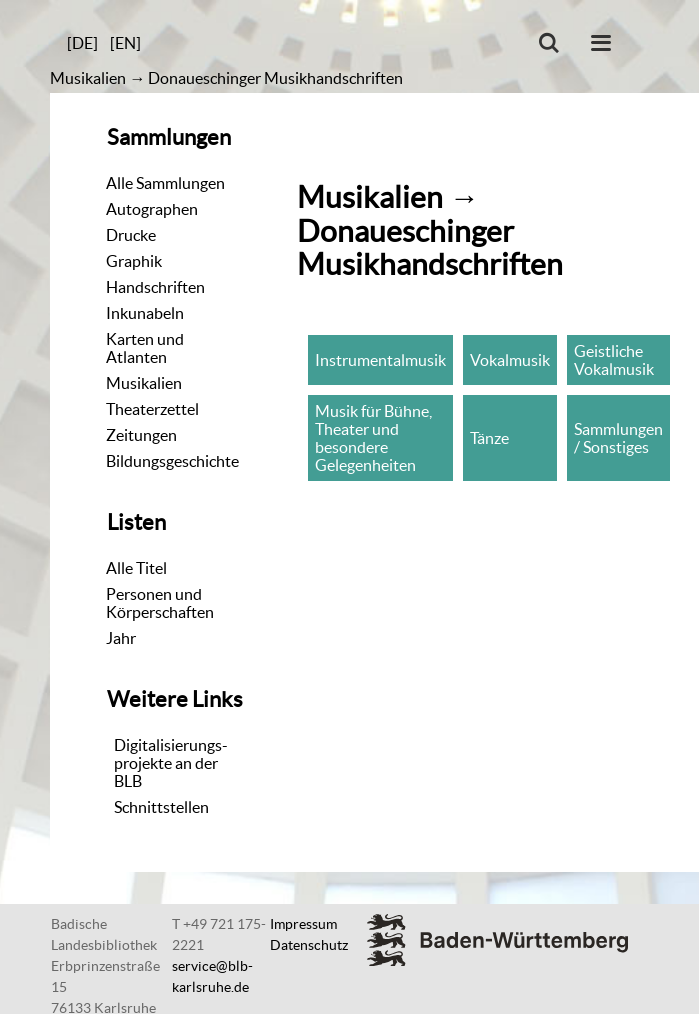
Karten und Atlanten (145, 348)
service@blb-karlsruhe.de (212, 976)
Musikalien (88, 78)
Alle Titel (136, 568)
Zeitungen (141, 435)
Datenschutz (309, 945)
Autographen (152, 209)
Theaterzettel (152, 409)
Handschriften (155, 287)
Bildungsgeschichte (172, 461)
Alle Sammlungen (165, 183)
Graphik (134, 261)
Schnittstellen (161, 807)
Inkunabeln (145, 313)
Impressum (303, 924)
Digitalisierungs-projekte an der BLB (171, 763)
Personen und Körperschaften (160, 603)
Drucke (131, 235)
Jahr (121, 638)
